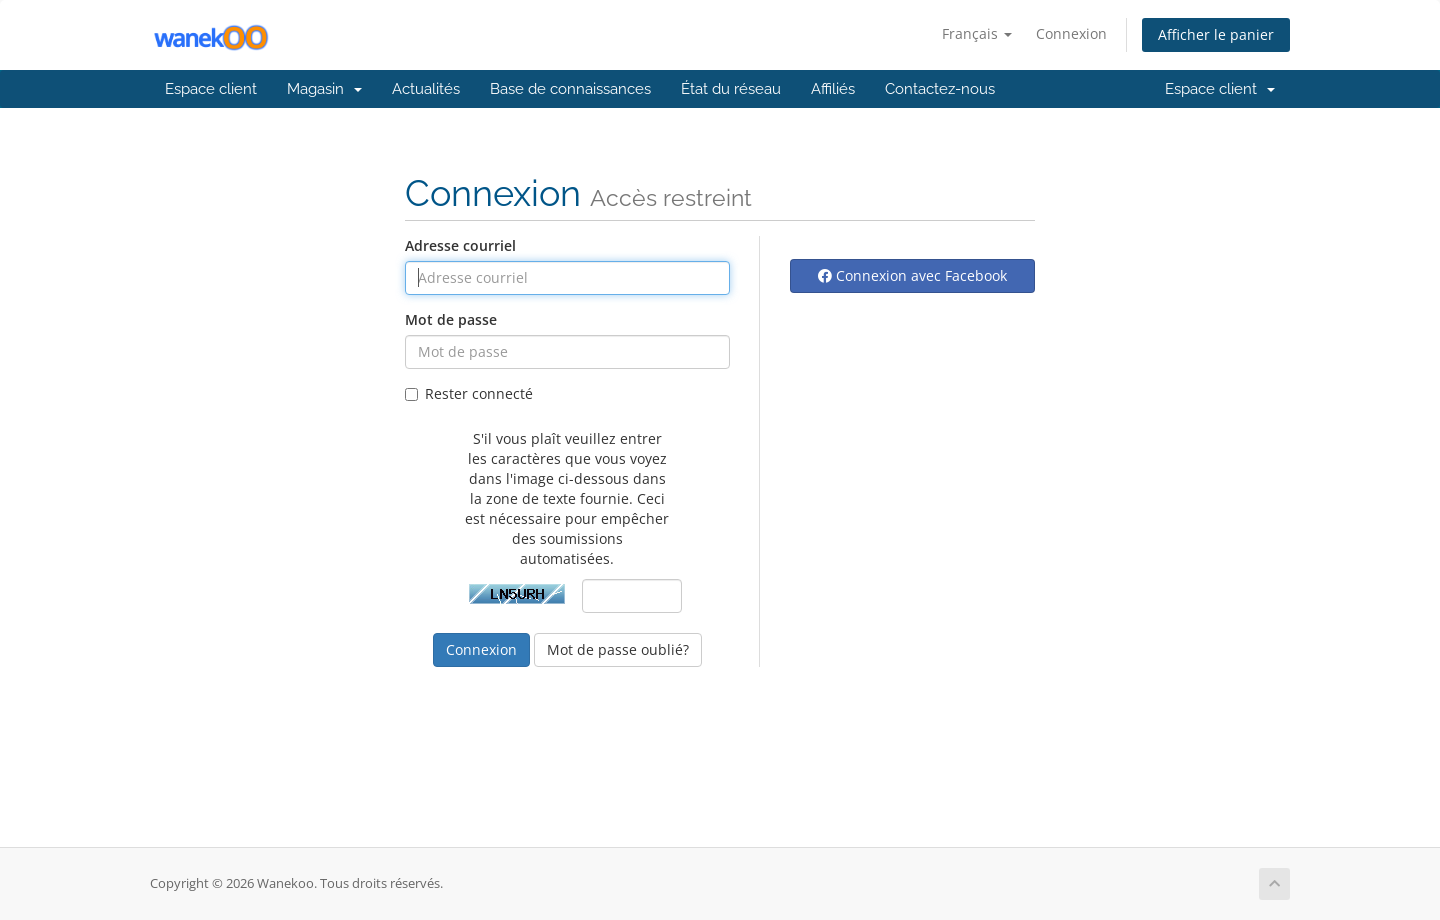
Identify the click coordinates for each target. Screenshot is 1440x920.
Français (977, 33)
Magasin (324, 89)
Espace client (211, 89)
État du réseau (731, 89)
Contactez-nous (940, 89)
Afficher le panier (1216, 34)
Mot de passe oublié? (618, 649)
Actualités (426, 89)
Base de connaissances (570, 89)
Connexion (1071, 33)
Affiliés (833, 89)
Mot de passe (451, 319)
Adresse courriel (460, 245)
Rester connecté (469, 393)
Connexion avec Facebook (912, 275)
